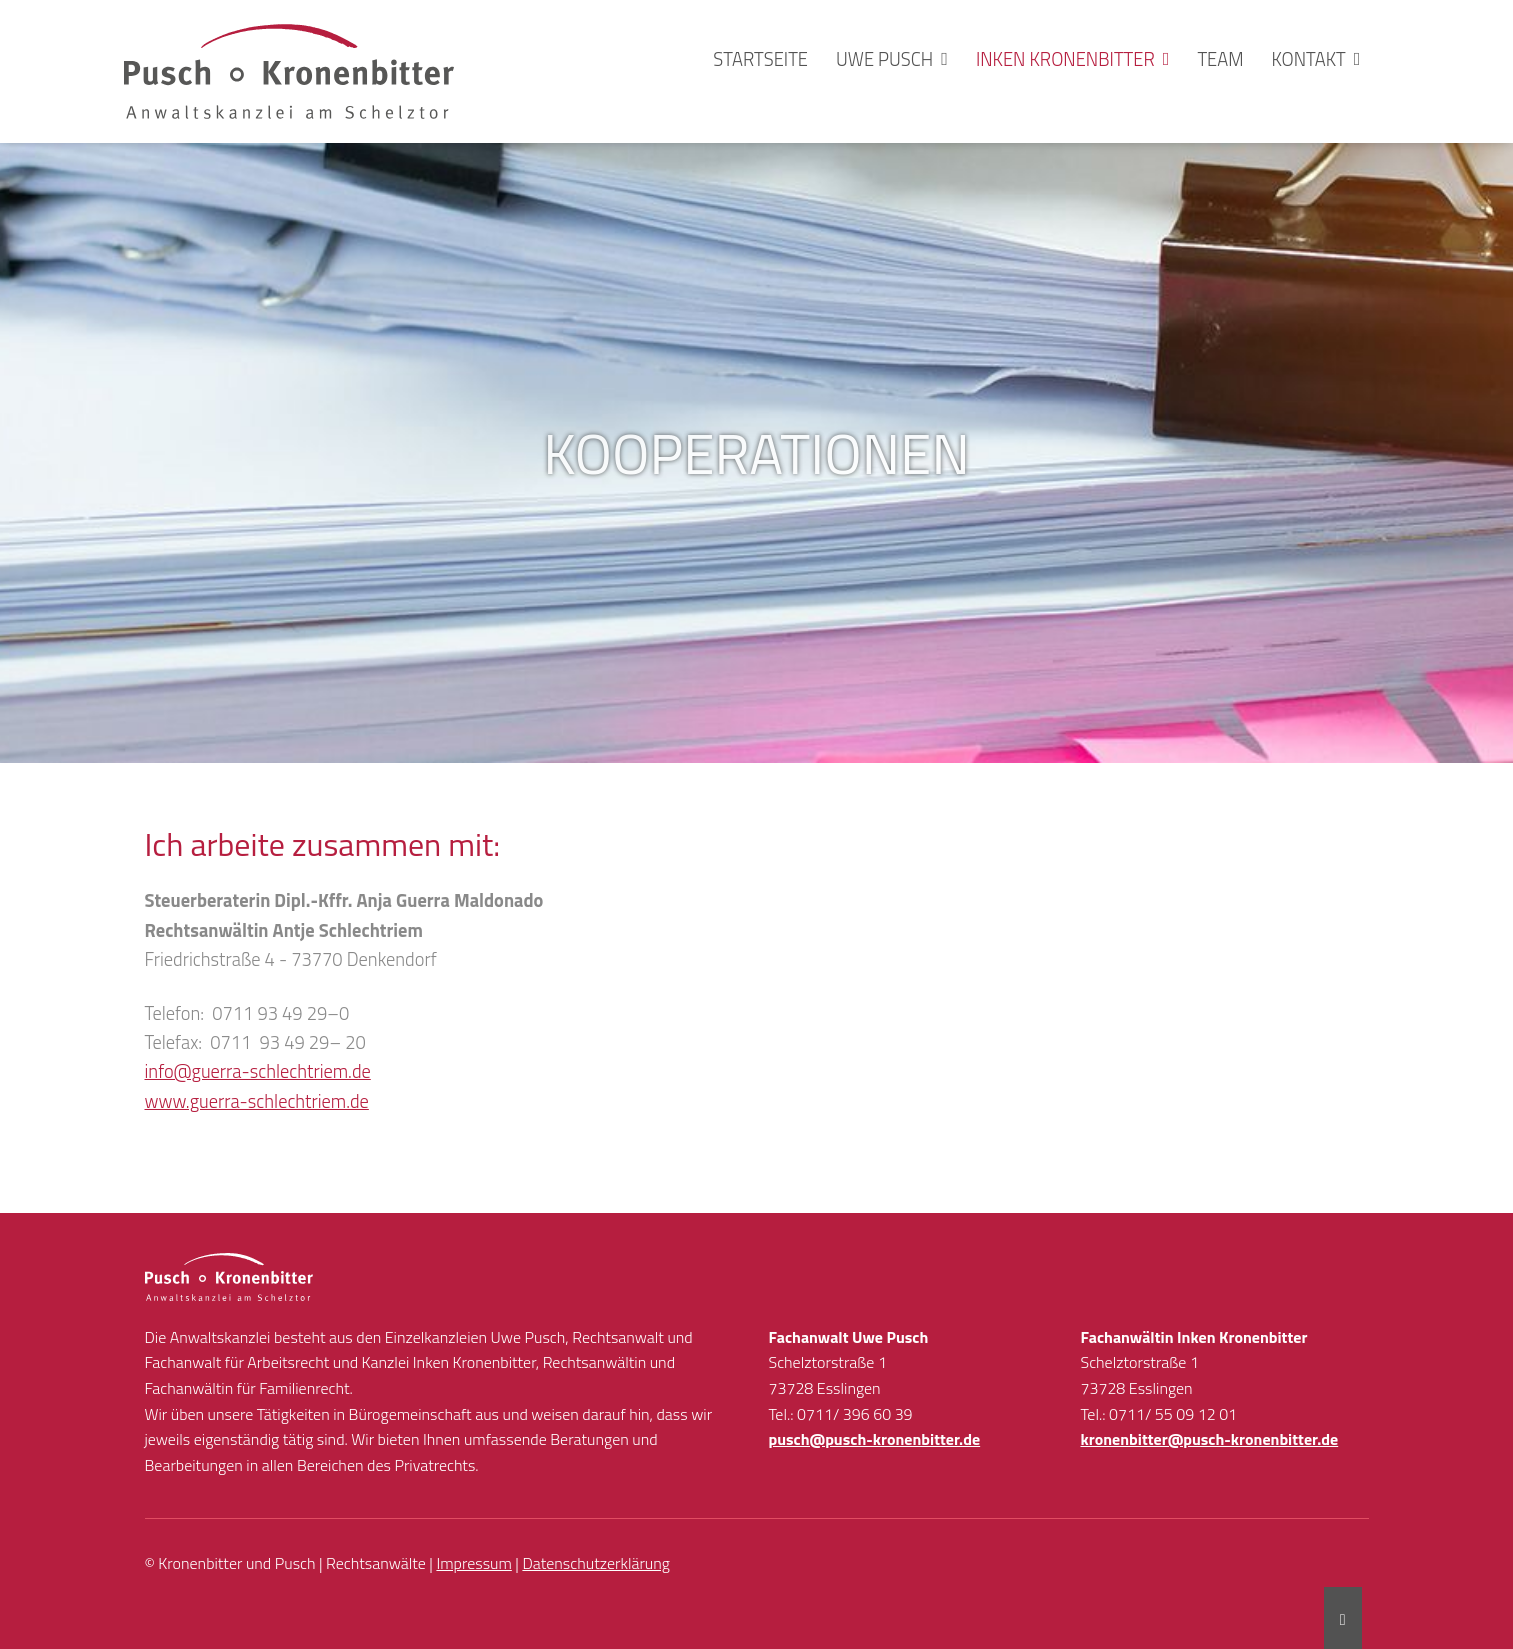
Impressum (473, 1563)
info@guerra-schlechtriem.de (258, 1071)
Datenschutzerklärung (596, 1563)
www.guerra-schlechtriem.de (257, 1101)
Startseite (760, 59)
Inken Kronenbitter (1065, 59)
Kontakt (1309, 59)
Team (1220, 59)
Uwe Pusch (884, 59)
